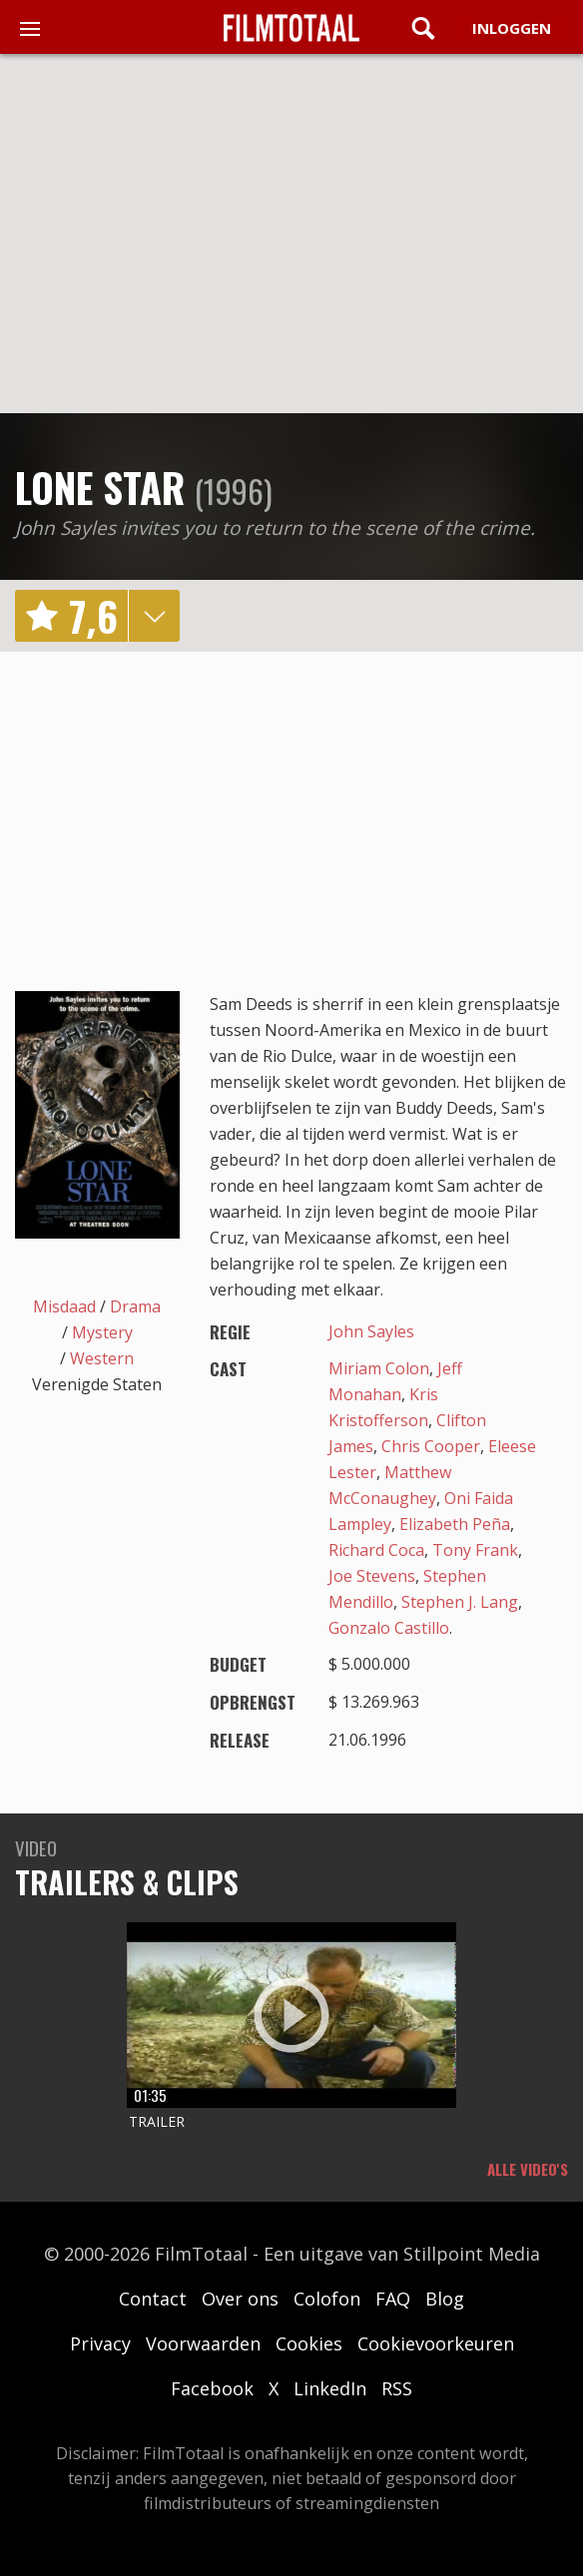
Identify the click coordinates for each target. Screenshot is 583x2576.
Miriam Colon (378, 1368)
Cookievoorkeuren (435, 2343)
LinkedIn (329, 2388)
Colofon (326, 2299)
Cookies (309, 2343)
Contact (153, 2299)
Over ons (240, 2299)
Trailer (157, 2121)
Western (102, 1358)
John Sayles (371, 1331)
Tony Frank (475, 1550)
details (154, 616)
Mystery (102, 1332)
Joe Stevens (371, 1576)
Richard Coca (376, 1550)
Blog (444, 2299)
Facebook (212, 2388)
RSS (396, 2388)
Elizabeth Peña (454, 1524)
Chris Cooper (430, 1446)
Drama (135, 1306)
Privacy (100, 2343)
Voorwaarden (203, 2343)
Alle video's (527, 2169)
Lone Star (100, 487)
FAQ (392, 2299)
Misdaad (64, 1306)
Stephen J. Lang (459, 1602)
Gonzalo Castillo (388, 1628)
